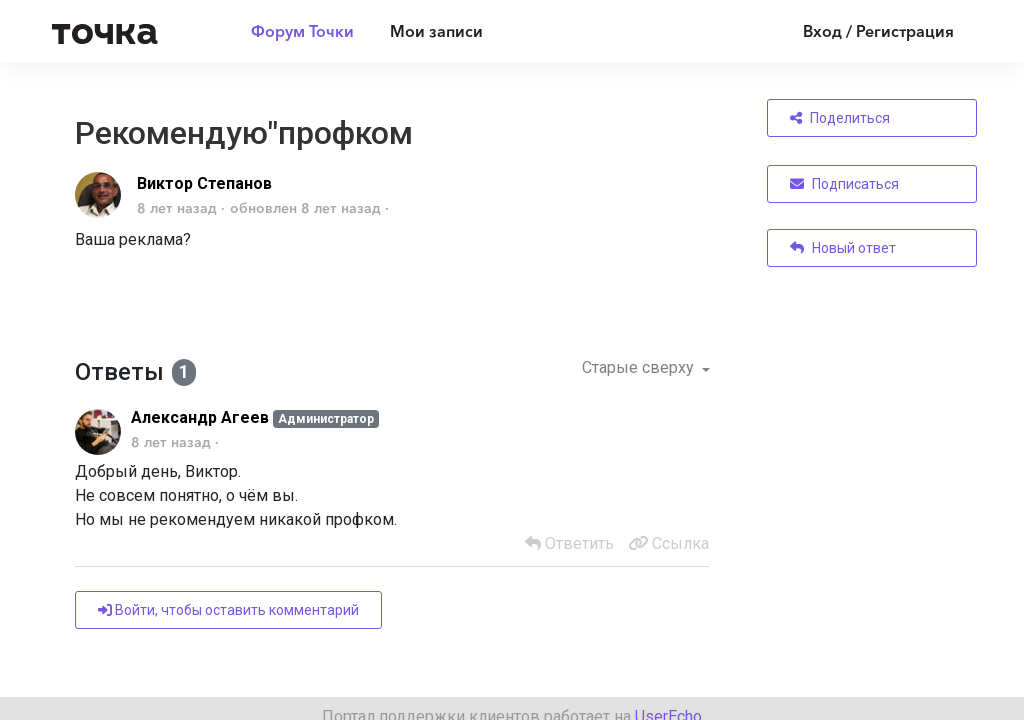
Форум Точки (302, 31)
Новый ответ (843, 248)
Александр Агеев (200, 417)
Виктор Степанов (204, 183)
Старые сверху (640, 367)
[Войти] (863, 31)
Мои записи (436, 31)
